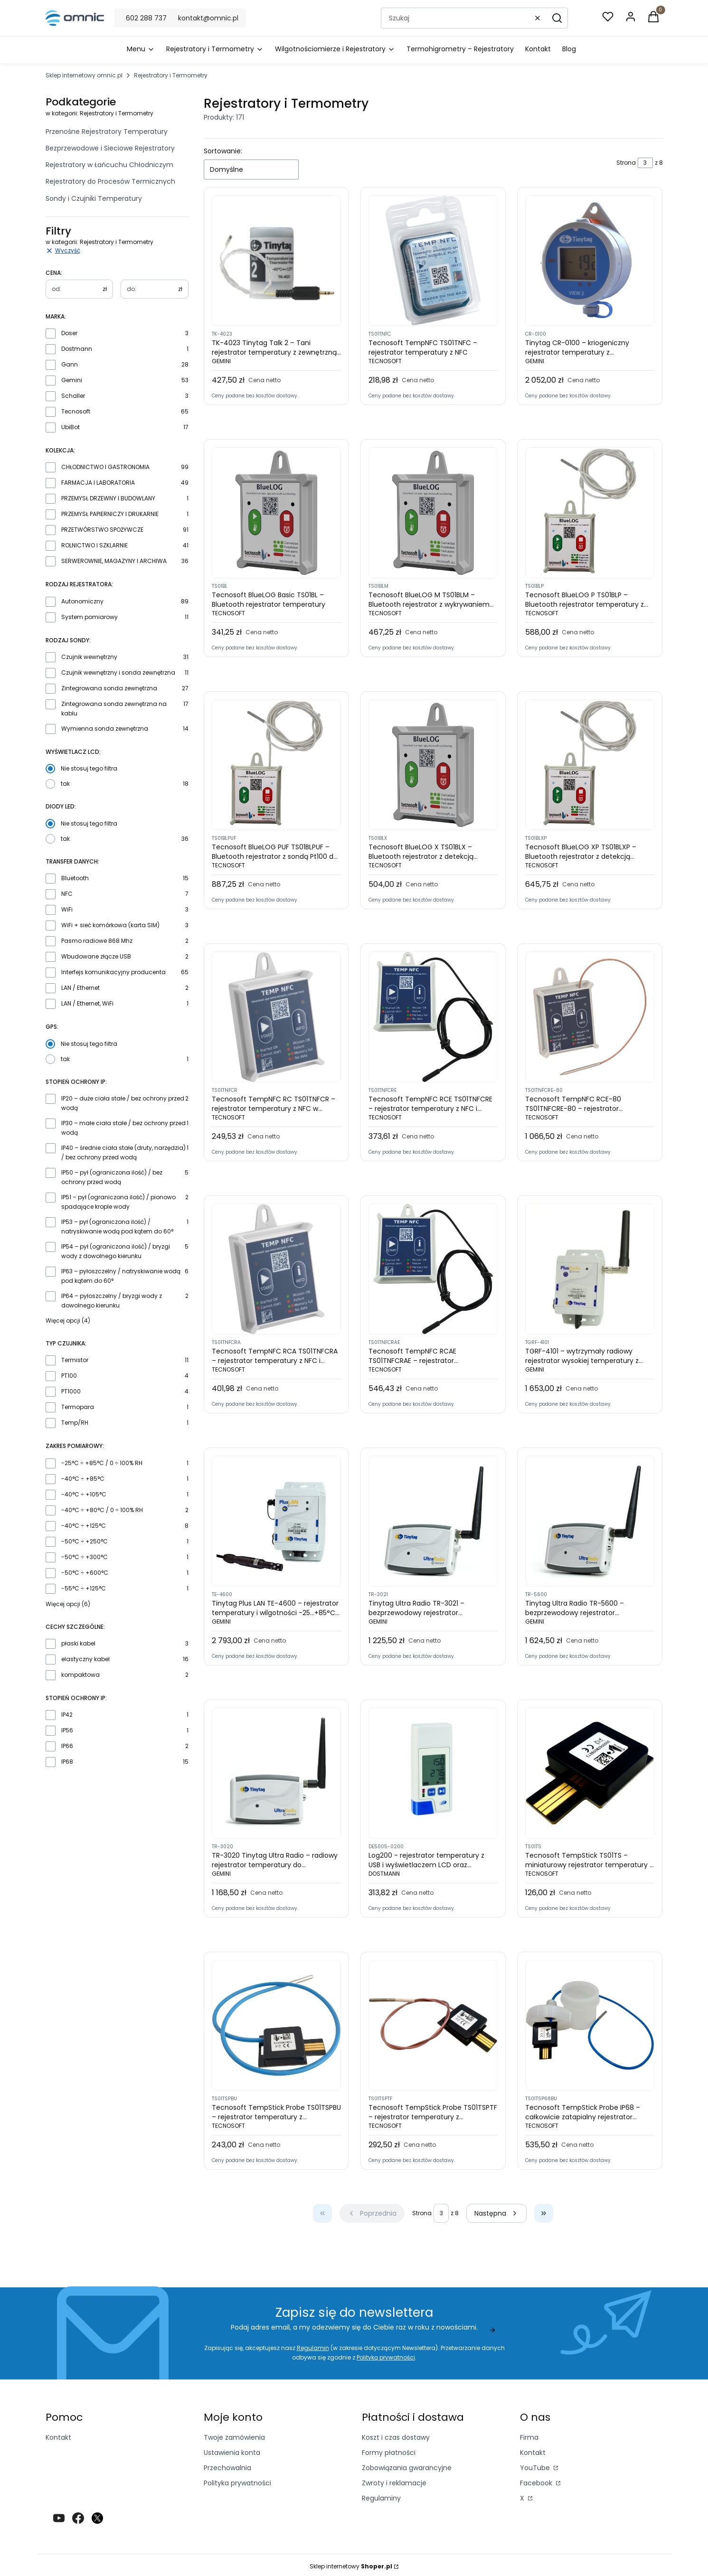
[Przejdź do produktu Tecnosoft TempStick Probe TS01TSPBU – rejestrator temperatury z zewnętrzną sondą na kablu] (276, 2025)
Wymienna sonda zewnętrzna (104, 728)
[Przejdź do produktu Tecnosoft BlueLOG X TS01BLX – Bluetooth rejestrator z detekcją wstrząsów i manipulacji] (433, 764)
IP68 (67, 1762)
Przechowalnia (227, 2468)
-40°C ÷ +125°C (83, 1526)
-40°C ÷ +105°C (83, 1494)
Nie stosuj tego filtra (89, 768)
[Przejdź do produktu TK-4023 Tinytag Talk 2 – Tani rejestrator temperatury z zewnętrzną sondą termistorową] (276, 260)
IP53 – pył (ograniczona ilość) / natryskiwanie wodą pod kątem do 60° (117, 1226)
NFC (67, 894)
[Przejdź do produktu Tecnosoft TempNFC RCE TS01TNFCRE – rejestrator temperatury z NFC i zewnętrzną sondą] (433, 1016)
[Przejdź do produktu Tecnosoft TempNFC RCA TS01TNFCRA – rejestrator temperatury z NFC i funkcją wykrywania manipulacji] (276, 1269)
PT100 (69, 1376)
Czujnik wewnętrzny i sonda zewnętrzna (118, 672)
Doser (69, 333)
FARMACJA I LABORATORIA (98, 483)
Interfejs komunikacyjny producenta (113, 972)
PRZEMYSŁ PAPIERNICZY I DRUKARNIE (110, 514)
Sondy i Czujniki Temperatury (94, 198)
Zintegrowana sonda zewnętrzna (109, 688)
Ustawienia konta (232, 2452)
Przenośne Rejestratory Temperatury (107, 131)
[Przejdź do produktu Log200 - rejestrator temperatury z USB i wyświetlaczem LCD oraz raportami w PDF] (433, 1773)
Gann (69, 364)
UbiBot (70, 427)
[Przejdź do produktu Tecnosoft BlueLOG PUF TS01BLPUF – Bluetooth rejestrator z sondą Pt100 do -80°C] (276, 764)
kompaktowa (80, 1675)
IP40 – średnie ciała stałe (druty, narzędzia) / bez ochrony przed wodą (123, 1152)
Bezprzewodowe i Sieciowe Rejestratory (110, 148)
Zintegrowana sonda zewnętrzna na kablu (114, 708)
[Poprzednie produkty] (372, 2213)
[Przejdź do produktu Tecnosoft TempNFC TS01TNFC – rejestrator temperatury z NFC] (433, 260)
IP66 (67, 1746)
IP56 (67, 1730)
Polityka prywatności (237, 2483)
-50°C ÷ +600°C (84, 1573)
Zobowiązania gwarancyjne (407, 2468)
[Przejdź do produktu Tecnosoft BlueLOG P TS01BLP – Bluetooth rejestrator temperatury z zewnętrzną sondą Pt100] (589, 512)
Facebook (537, 2483)
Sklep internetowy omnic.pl (84, 75)
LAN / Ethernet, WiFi (87, 1003)
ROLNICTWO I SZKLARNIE (94, 545)
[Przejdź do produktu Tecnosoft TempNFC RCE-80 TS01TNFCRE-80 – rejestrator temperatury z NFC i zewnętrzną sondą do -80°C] (589, 1016)
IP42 (67, 1715)
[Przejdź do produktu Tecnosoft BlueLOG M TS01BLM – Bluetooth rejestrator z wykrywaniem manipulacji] (433, 512)
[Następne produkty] (496, 2213)
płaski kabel (78, 1643)
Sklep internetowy (351, 2566)
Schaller (73, 396)
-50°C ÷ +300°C (84, 1557)
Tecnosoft (75, 411)
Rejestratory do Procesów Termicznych (110, 181)
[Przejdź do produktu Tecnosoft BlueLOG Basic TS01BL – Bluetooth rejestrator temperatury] (276, 512)
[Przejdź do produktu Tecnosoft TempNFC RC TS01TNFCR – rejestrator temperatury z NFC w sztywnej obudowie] (276, 1016)
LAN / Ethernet (80, 988)
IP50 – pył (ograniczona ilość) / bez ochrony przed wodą (111, 1177)
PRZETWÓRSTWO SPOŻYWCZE (102, 530)
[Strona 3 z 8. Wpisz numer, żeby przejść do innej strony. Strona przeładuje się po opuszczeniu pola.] (645, 163)
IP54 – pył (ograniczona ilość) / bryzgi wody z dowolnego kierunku (115, 1251)
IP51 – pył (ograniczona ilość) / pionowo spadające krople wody (118, 1202)
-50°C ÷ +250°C (84, 1541)
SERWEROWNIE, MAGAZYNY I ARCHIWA (114, 561)
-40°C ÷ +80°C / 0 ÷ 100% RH (102, 1510)
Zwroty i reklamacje (394, 2483)
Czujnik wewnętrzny (89, 657)
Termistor (74, 1360)
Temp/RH (74, 1423)
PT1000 (71, 1391)
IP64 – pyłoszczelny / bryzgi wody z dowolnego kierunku (111, 1300)
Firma (529, 2437)
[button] (557, 18)
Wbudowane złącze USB (96, 956)
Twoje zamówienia (234, 2437)
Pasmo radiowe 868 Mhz (96, 941)
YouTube (536, 2468)
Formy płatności (388, 2452)
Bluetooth (75, 878)
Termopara (77, 1407)
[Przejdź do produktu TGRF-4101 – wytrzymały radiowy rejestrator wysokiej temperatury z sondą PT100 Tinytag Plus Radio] (589, 1269)
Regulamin (312, 2348)
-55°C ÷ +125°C (83, 1588)
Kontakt (58, 2437)
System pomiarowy (89, 617)
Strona (626, 163)
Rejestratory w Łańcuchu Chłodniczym (109, 164)
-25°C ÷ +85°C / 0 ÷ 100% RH (101, 1463)
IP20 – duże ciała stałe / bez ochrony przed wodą (122, 1103)
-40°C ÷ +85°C (82, 1479)
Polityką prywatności (386, 2357)
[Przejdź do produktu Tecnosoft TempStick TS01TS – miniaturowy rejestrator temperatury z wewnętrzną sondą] (589, 1773)
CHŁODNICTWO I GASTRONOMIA (105, 467)
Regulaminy (381, 2498)
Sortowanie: (223, 151)
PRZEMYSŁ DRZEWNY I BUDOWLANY (108, 498)
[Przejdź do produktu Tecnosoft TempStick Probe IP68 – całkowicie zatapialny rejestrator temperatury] (589, 2025)
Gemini (71, 380)
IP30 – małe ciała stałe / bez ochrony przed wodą (123, 1128)
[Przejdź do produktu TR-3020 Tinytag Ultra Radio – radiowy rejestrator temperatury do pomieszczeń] (276, 1773)
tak (65, 784)
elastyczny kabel (85, 1659)
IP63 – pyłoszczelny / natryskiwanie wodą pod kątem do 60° (120, 1276)
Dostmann (76, 349)
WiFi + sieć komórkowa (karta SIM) (110, 925)
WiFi (67, 909)
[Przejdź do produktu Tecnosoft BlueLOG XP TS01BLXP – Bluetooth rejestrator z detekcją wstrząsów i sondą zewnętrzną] (589, 764)
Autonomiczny (82, 601)
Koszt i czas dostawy (396, 2437)
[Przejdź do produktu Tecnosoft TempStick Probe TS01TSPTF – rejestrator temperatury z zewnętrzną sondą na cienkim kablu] (433, 2025)
